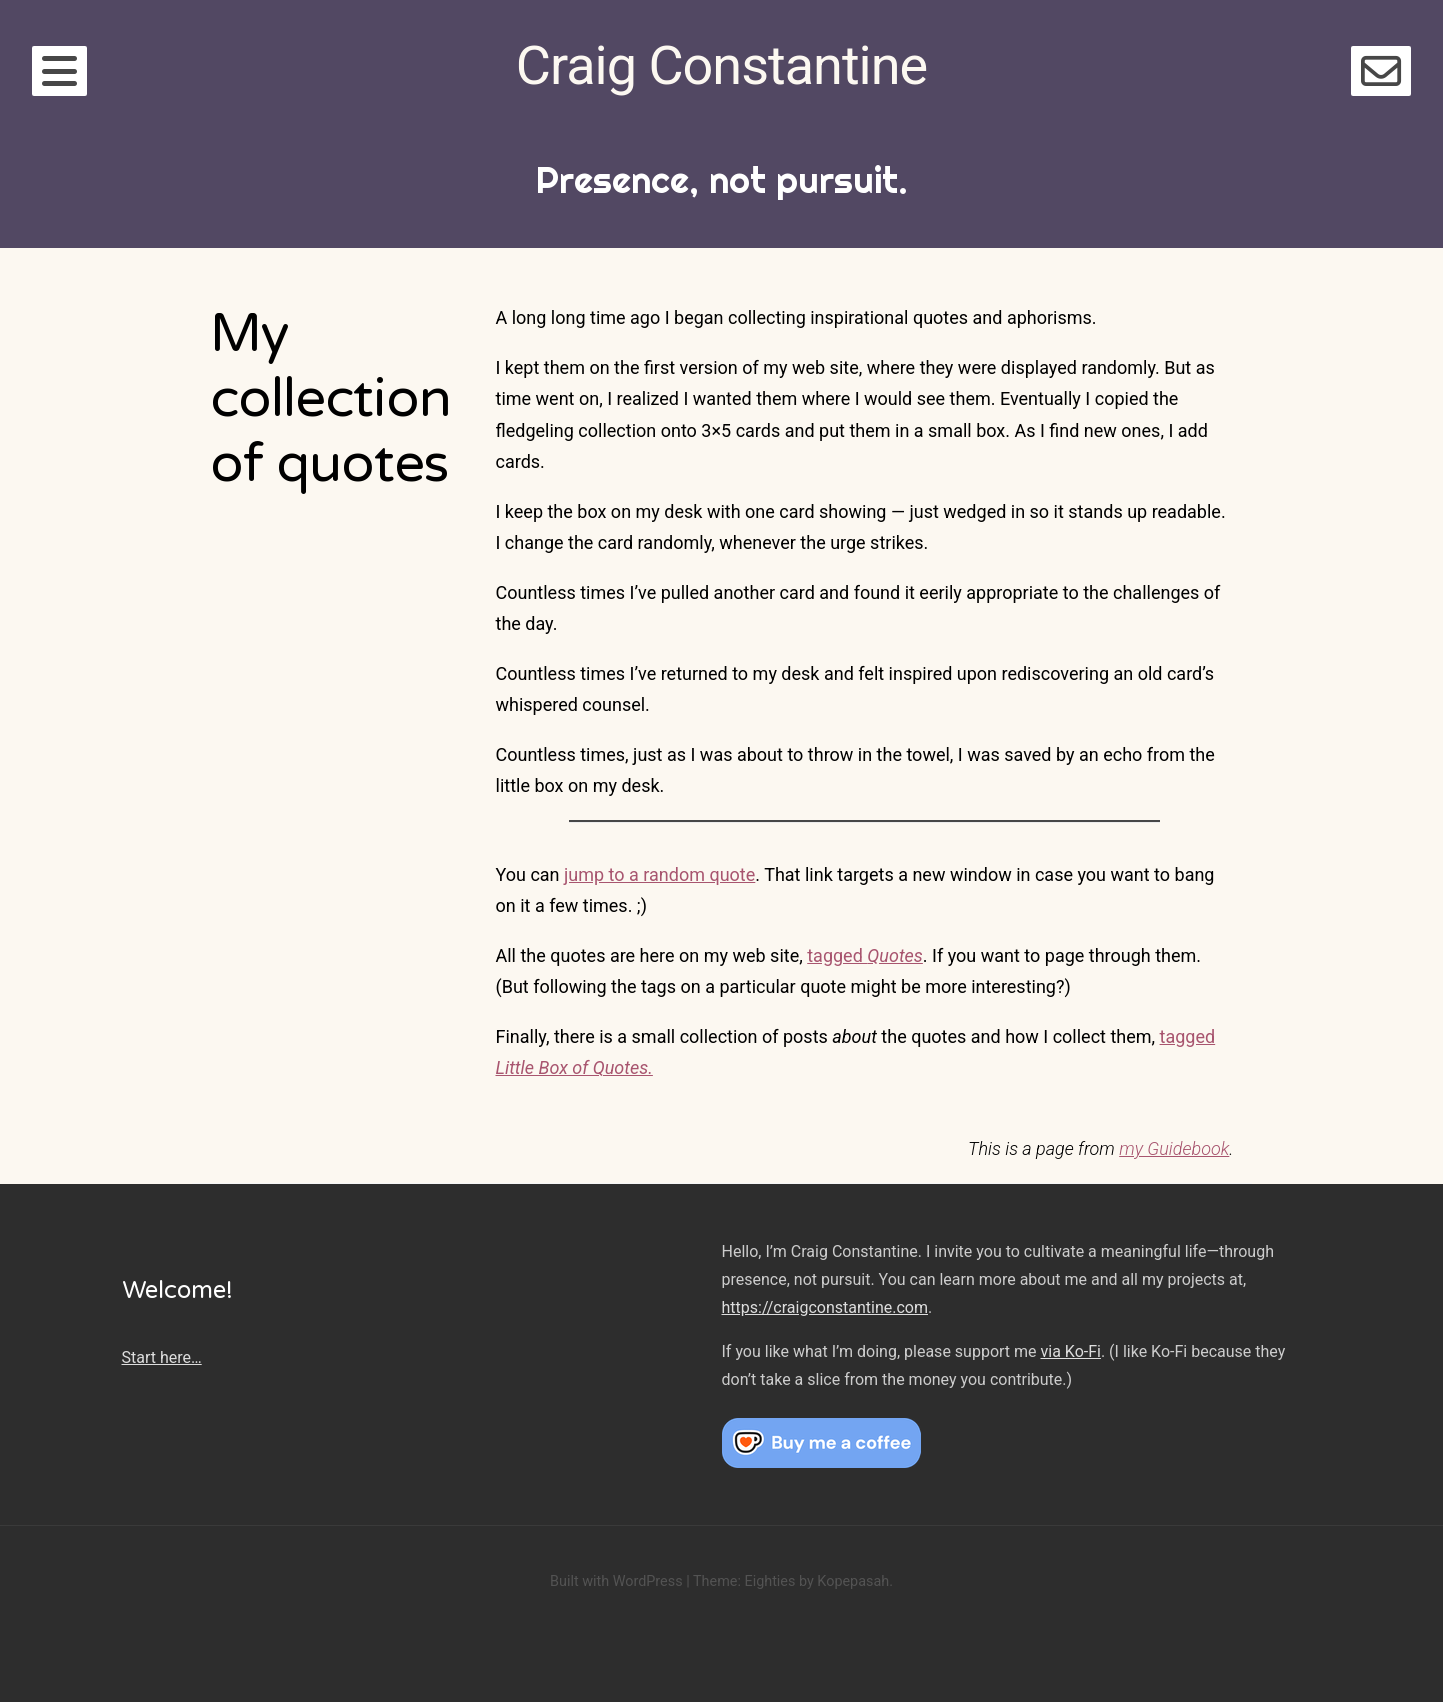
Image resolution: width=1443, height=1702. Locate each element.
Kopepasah (853, 1581)
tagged (865, 955)
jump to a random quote (659, 874)
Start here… (162, 1357)
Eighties (769, 1581)
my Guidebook (1174, 1148)
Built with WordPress (616, 1581)
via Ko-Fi (1071, 1351)
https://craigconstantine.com (825, 1307)
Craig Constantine (721, 65)
